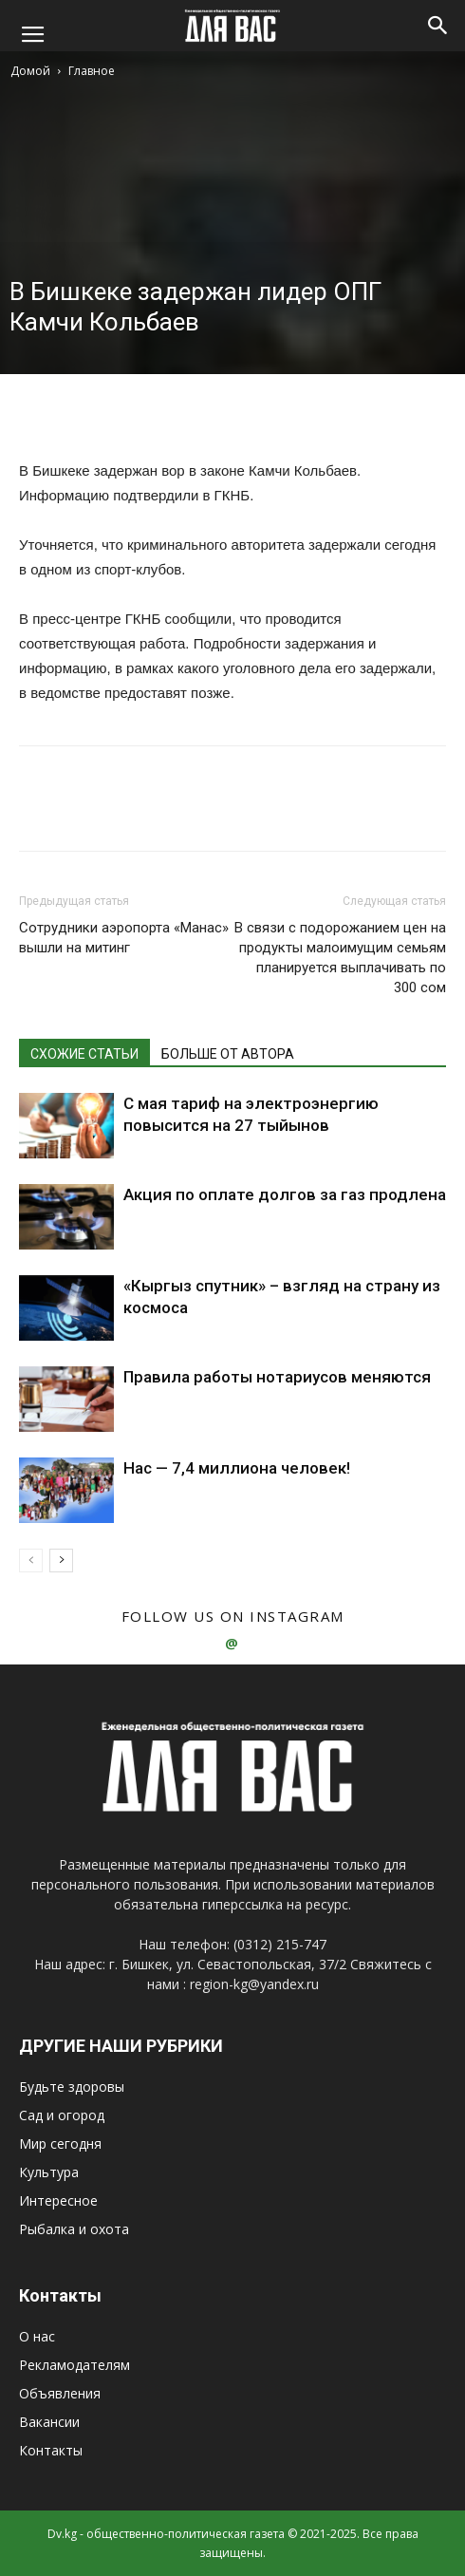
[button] (438, 25)
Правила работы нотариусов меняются (277, 1376)
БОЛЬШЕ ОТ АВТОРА (227, 1054)
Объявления (60, 2393)
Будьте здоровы (71, 2087)
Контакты (51, 2450)
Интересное (58, 2200)
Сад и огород (61, 2115)
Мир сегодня (60, 2143)
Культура (49, 2172)
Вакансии (49, 2422)
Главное (91, 71)
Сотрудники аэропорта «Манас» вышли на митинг (124, 937)
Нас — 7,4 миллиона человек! (236, 1467)
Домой (30, 71)
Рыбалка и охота (74, 2229)
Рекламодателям (74, 2365)
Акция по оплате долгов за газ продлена (284, 1194)
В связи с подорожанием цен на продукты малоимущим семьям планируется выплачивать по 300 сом (340, 957)
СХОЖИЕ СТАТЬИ (84, 1054)
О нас (37, 2336)
